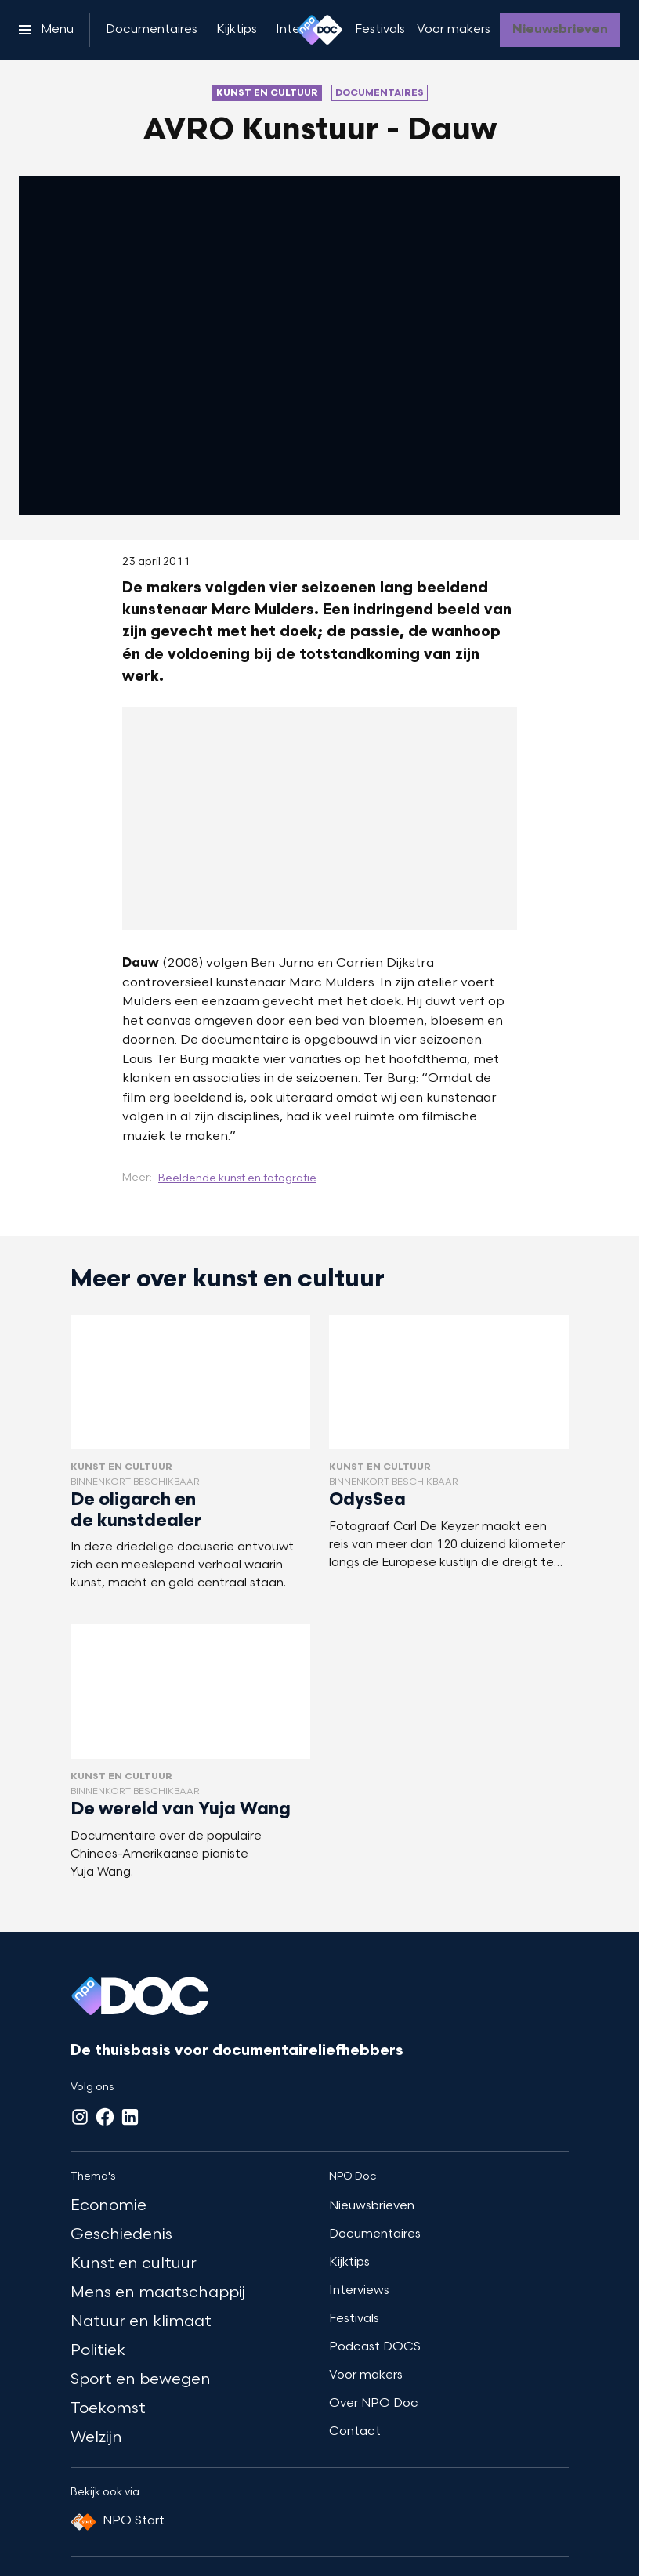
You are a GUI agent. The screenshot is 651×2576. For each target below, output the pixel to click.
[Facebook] (105, 2116)
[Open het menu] (46, 30)
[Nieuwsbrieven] (560, 30)
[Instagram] (80, 2116)
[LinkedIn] (130, 2116)
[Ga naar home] (319, 29)
